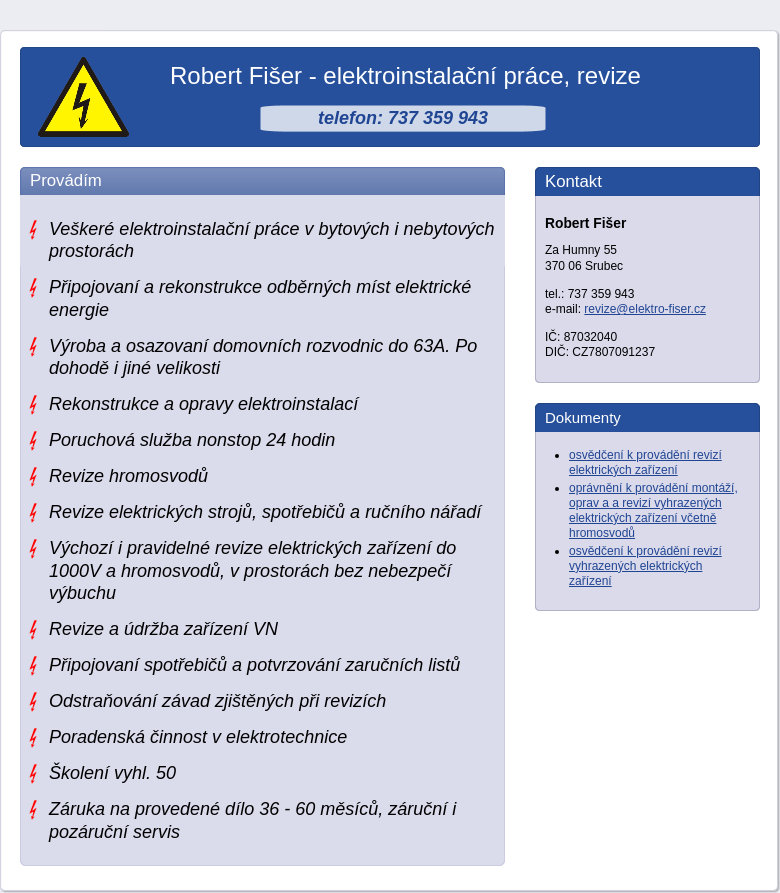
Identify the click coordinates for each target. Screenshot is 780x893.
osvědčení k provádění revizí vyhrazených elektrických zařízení (645, 566)
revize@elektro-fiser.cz (645, 309)
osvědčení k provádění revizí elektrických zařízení (645, 462)
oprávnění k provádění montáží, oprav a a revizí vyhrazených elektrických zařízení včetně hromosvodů (653, 510)
